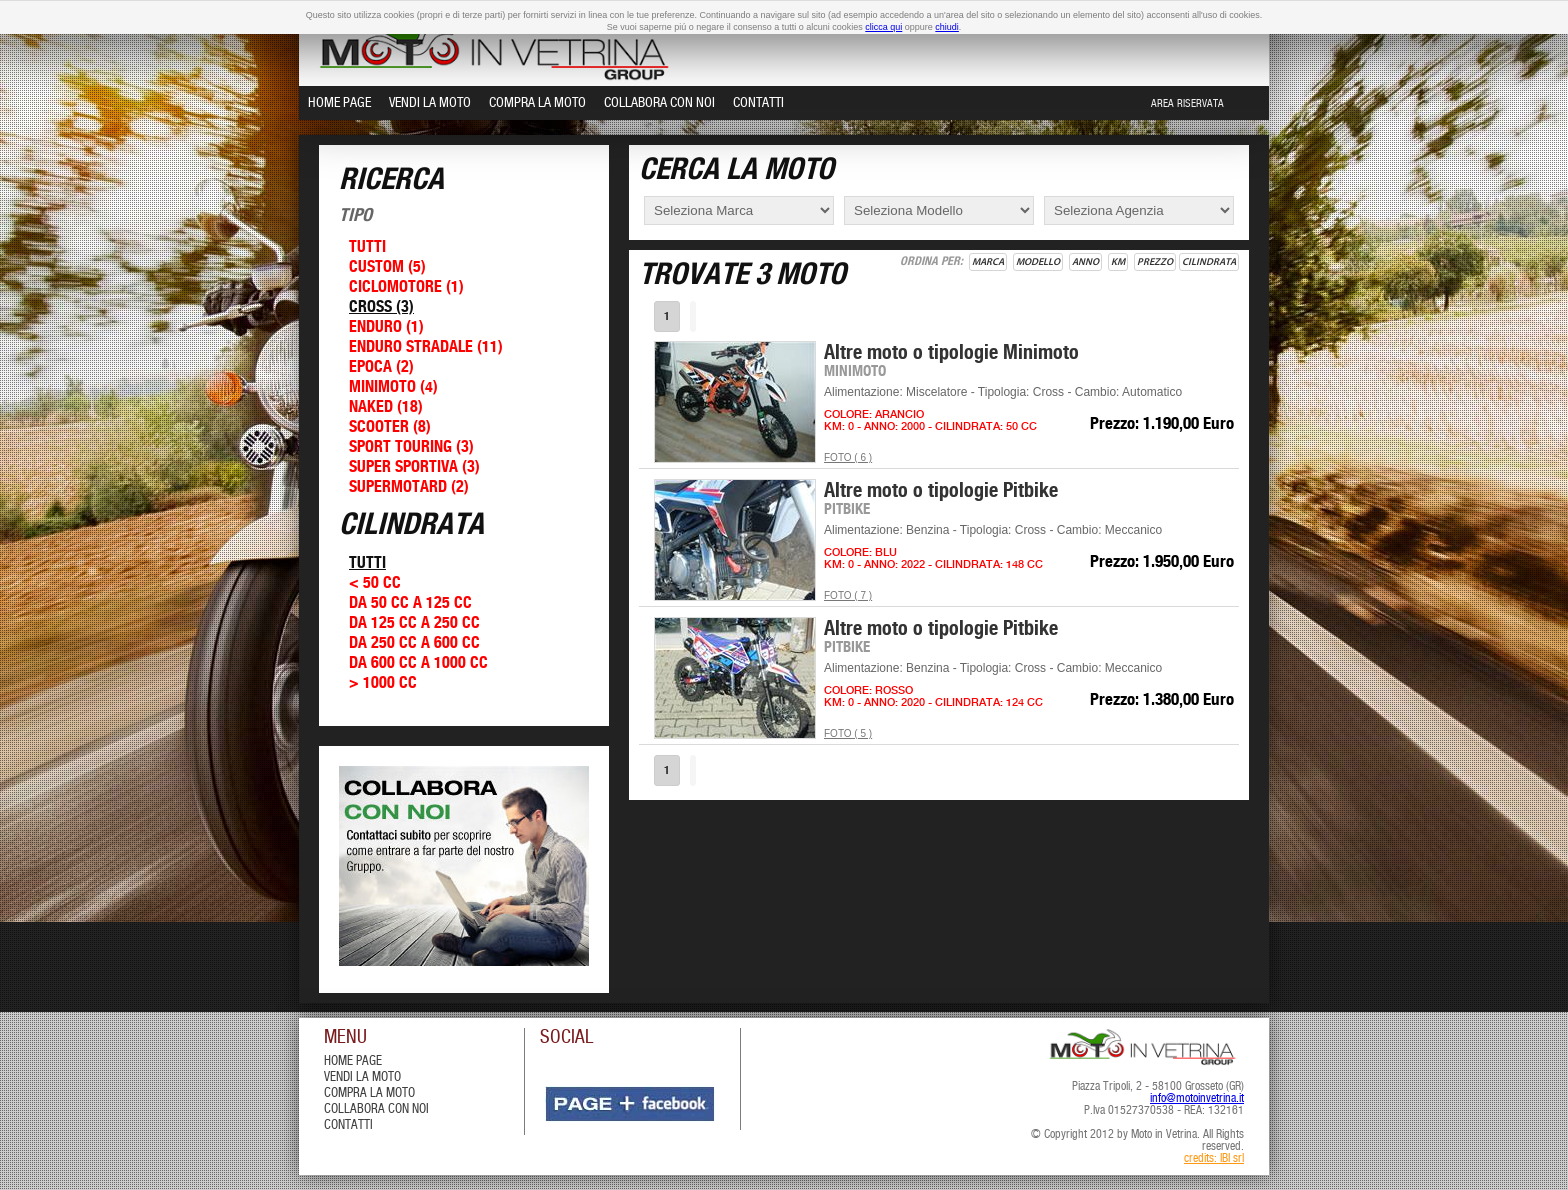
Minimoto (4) (393, 387)
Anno (1085, 262)
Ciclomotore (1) (406, 287)
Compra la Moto (537, 103)
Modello (1038, 262)
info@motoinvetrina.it (1197, 1099)
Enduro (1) (386, 327)
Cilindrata (1209, 262)
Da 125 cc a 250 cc (414, 623)
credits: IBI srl (1214, 1159)
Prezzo (1155, 262)
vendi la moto (362, 1077)
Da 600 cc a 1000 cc (418, 663)
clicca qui (883, 27)
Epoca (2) (381, 367)
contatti (348, 1125)
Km (1118, 262)
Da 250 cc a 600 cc (414, 643)
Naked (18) (386, 407)
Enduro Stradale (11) (426, 347)
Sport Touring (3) (411, 447)
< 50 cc (375, 583)
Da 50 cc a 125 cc (410, 603)
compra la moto (369, 1093)
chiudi (947, 27)
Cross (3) (381, 307)
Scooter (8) (390, 427)
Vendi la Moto (430, 103)
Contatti (758, 103)
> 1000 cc (383, 683)
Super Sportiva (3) (414, 467)
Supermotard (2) (409, 487)
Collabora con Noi (659, 103)
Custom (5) (387, 267)
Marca (988, 262)
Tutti (367, 247)
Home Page (339, 103)
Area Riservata (1187, 104)
